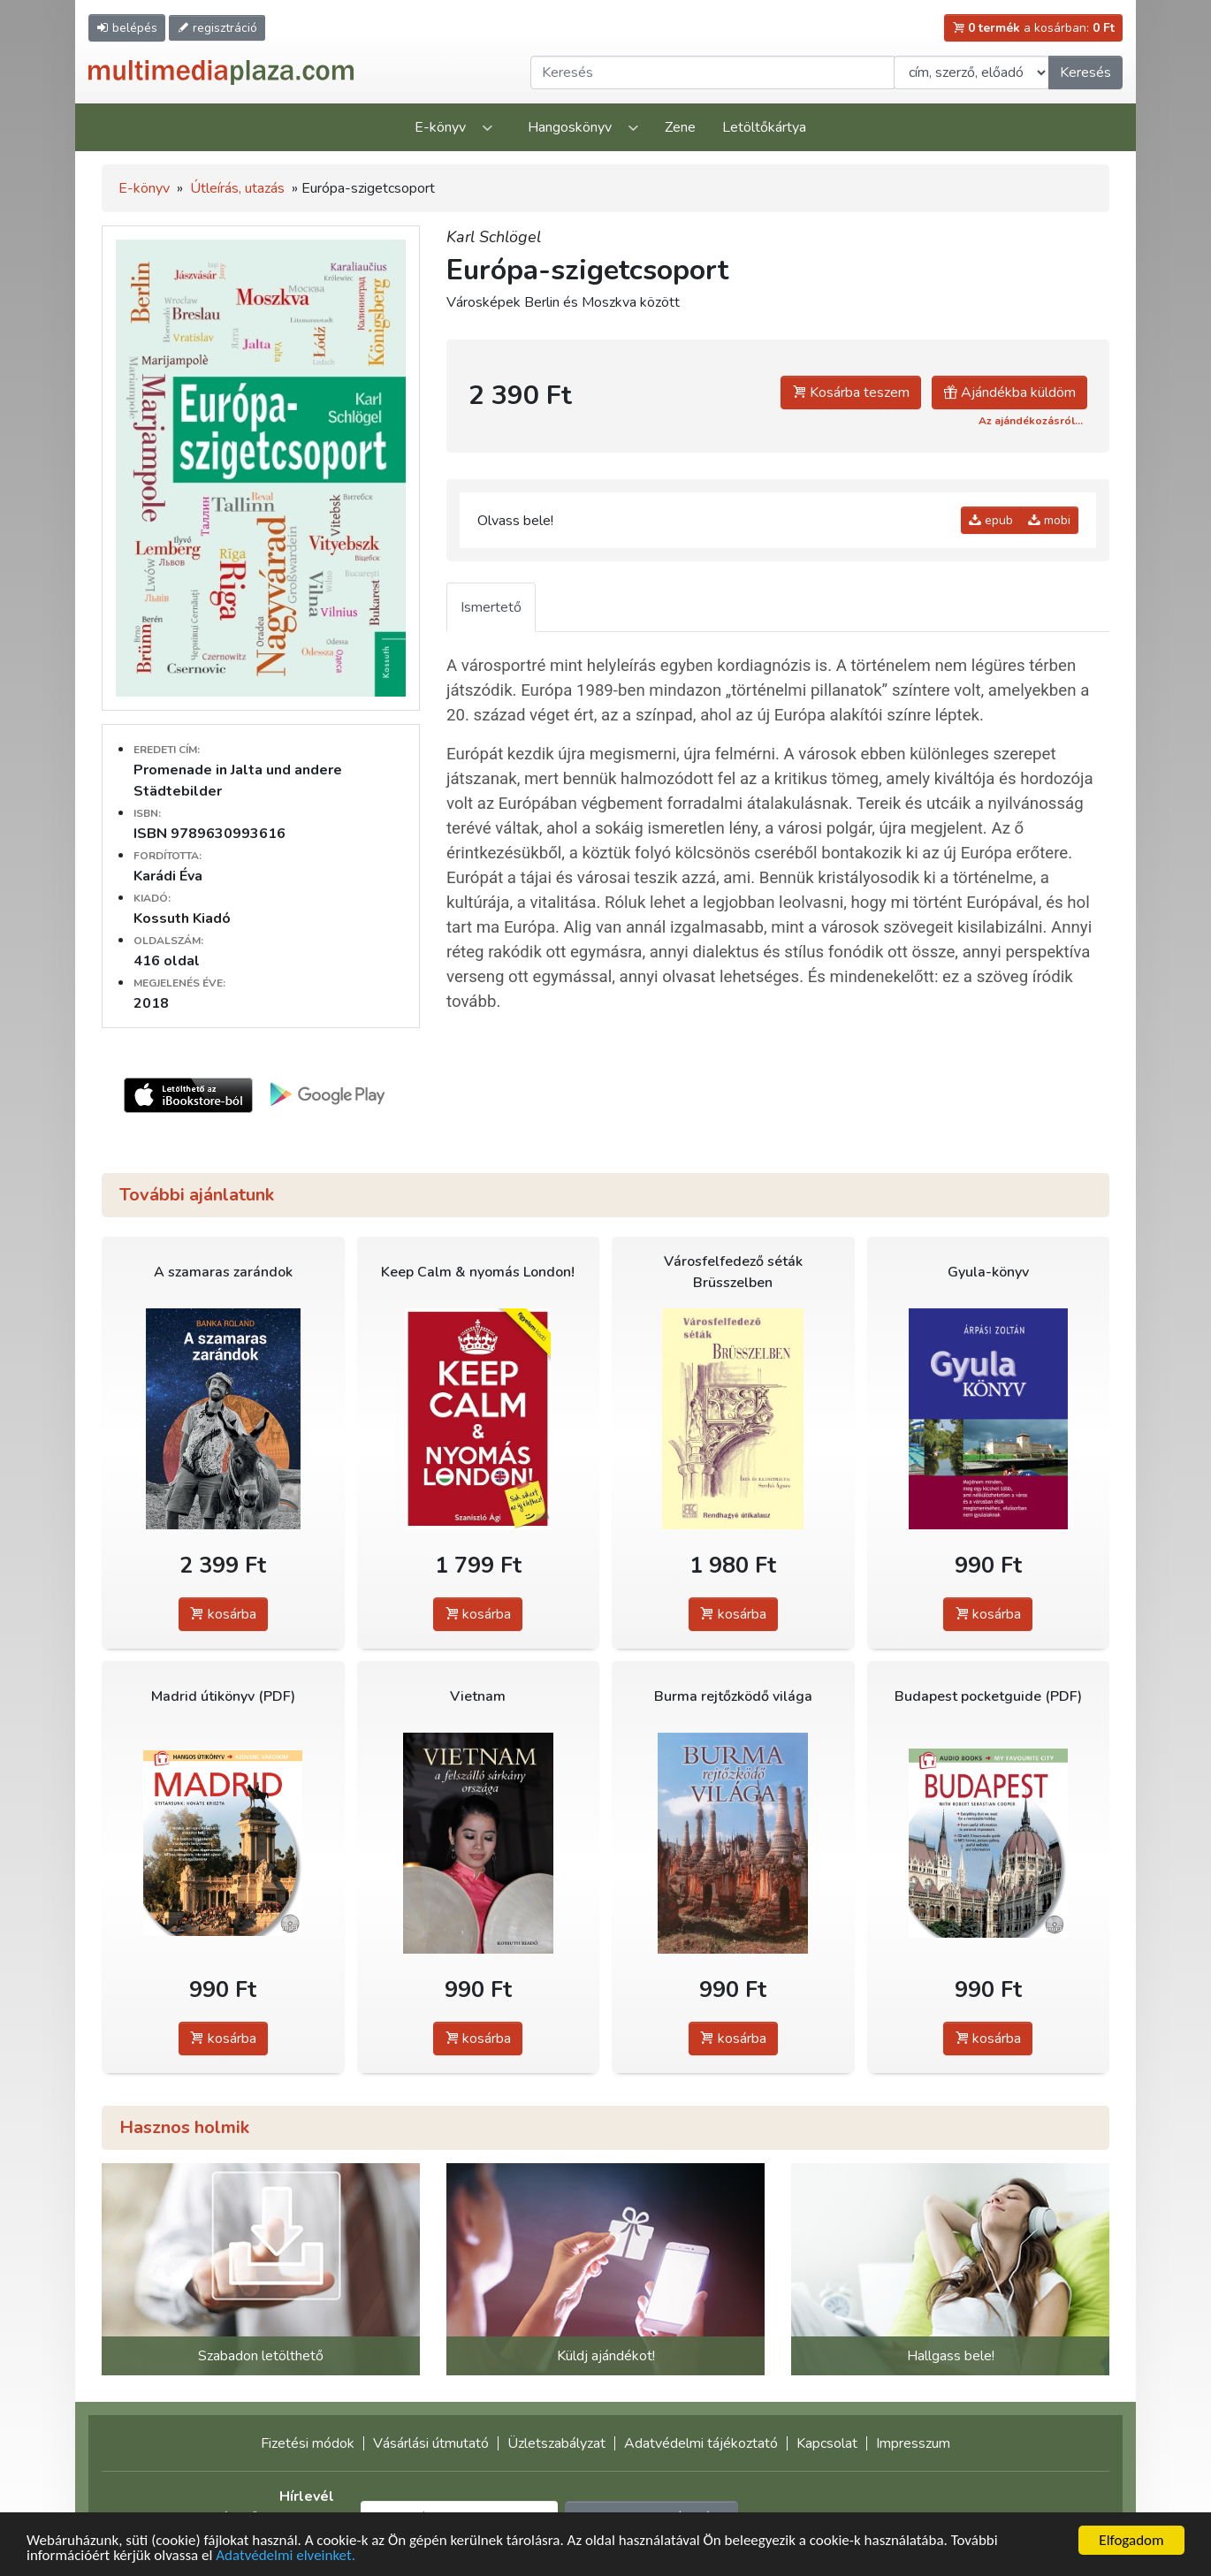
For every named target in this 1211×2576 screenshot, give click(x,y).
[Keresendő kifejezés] (712, 72)
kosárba (223, 1614)
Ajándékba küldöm (1009, 392)
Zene (680, 127)
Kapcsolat (826, 2443)
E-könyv (440, 127)
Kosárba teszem (851, 392)
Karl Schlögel (493, 237)
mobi (1049, 520)
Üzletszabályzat (556, 2443)
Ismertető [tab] (491, 607)
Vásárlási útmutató (431, 2443)
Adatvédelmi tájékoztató (701, 2443)
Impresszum (913, 2443)
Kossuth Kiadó (182, 918)
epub (991, 520)
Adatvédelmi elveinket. (285, 2556)
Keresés (1085, 72)
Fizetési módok (307, 2443)
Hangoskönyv (570, 127)
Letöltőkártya (764, 127)
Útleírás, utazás (237, 188)
